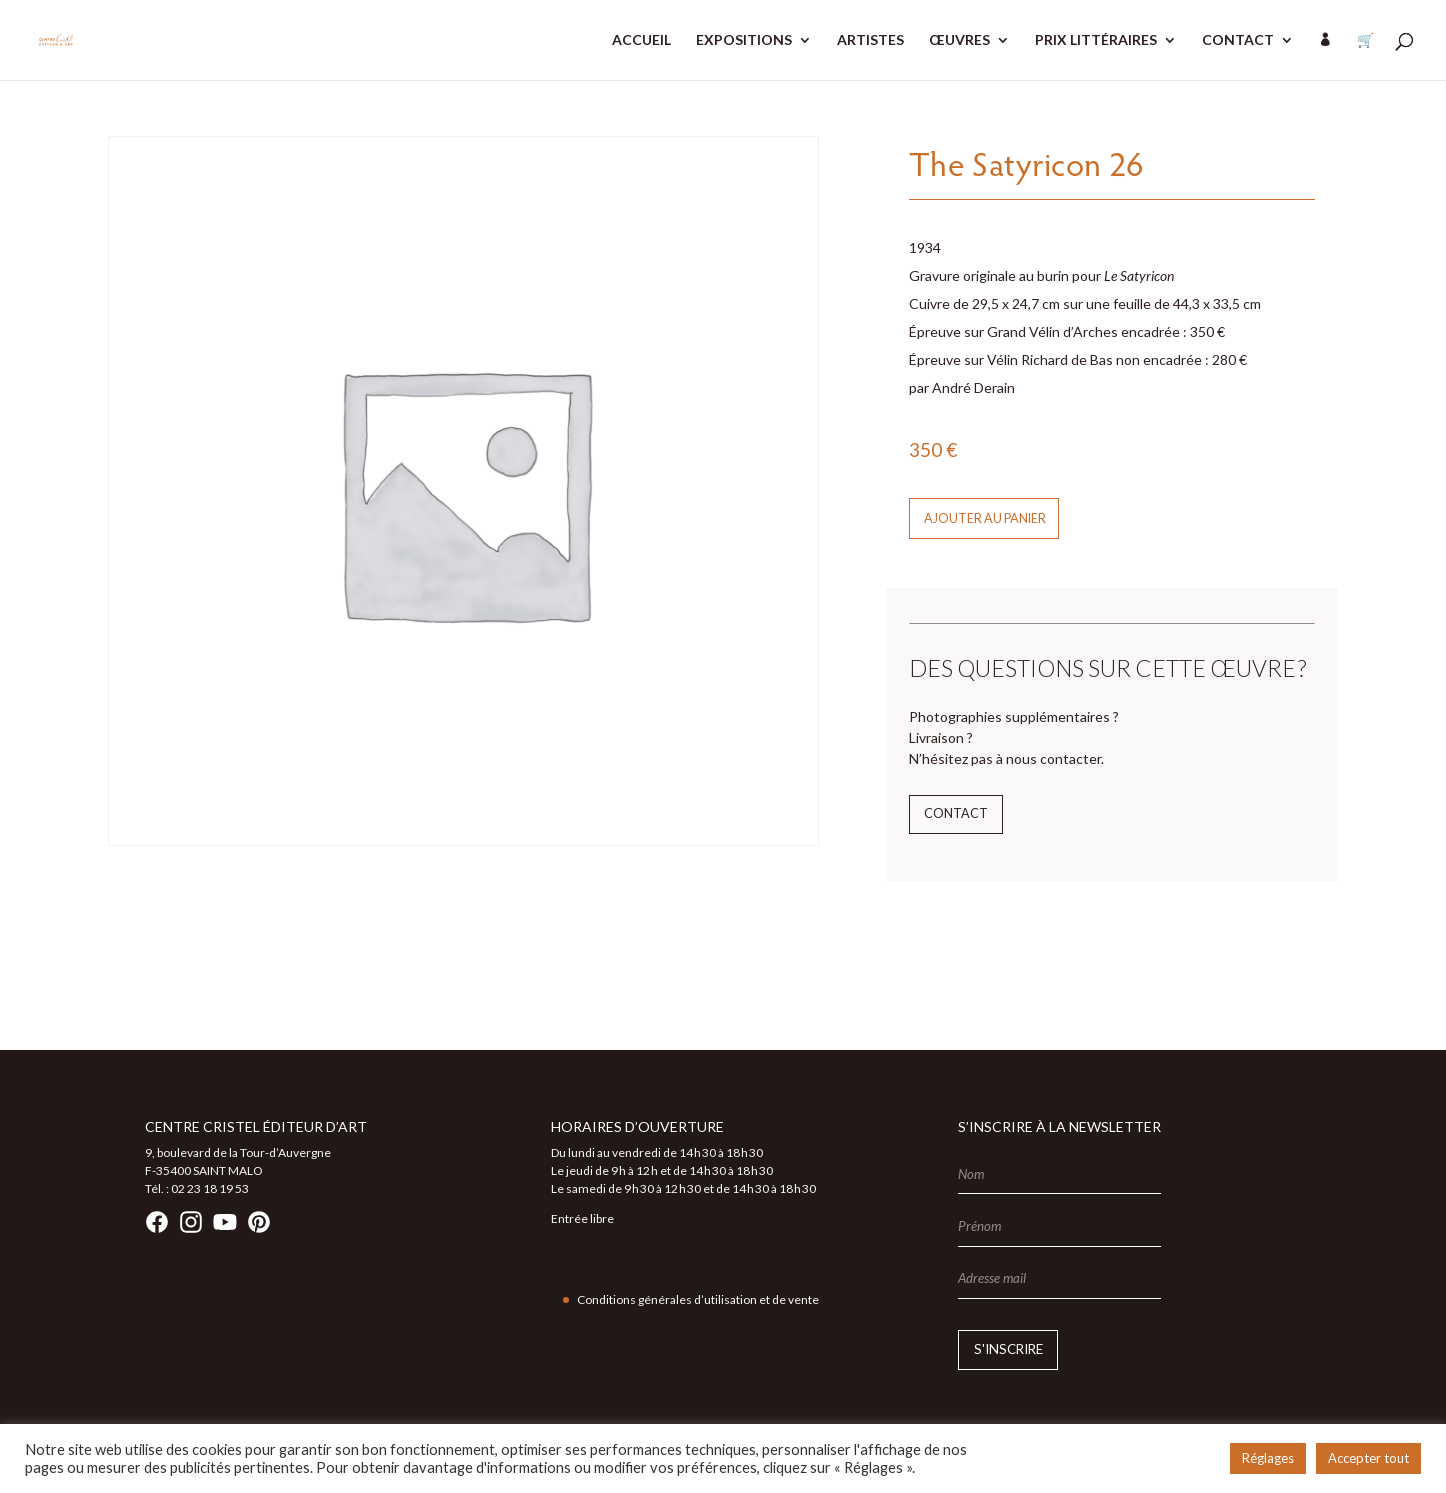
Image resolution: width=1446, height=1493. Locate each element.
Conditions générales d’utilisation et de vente (698, 1299)
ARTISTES (870, 40)
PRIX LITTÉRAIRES (1096, 40)
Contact (956, 813)
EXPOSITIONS (744, 40)
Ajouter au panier (985, 518)
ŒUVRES (959, 40)
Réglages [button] (1268, 1458)
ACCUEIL (641, 40)
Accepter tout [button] (1368, 1458)
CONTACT (1238, 40)
